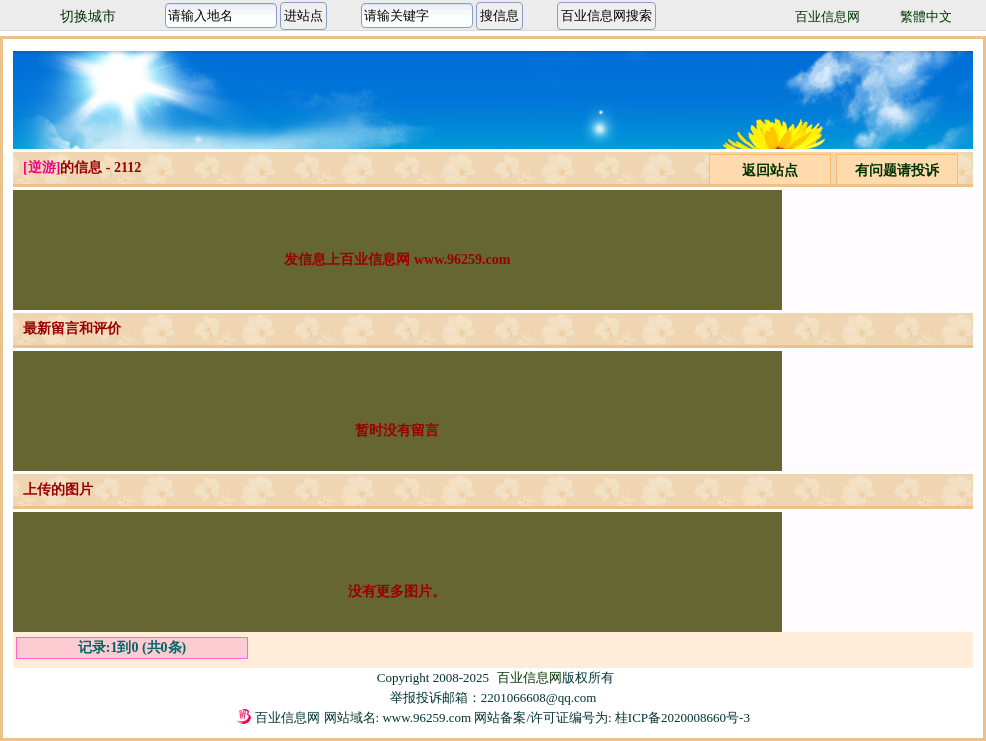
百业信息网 (827, 16)
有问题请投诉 (897, 170)
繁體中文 (926, 16)
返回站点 (770, 170)
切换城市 (88, 16)
